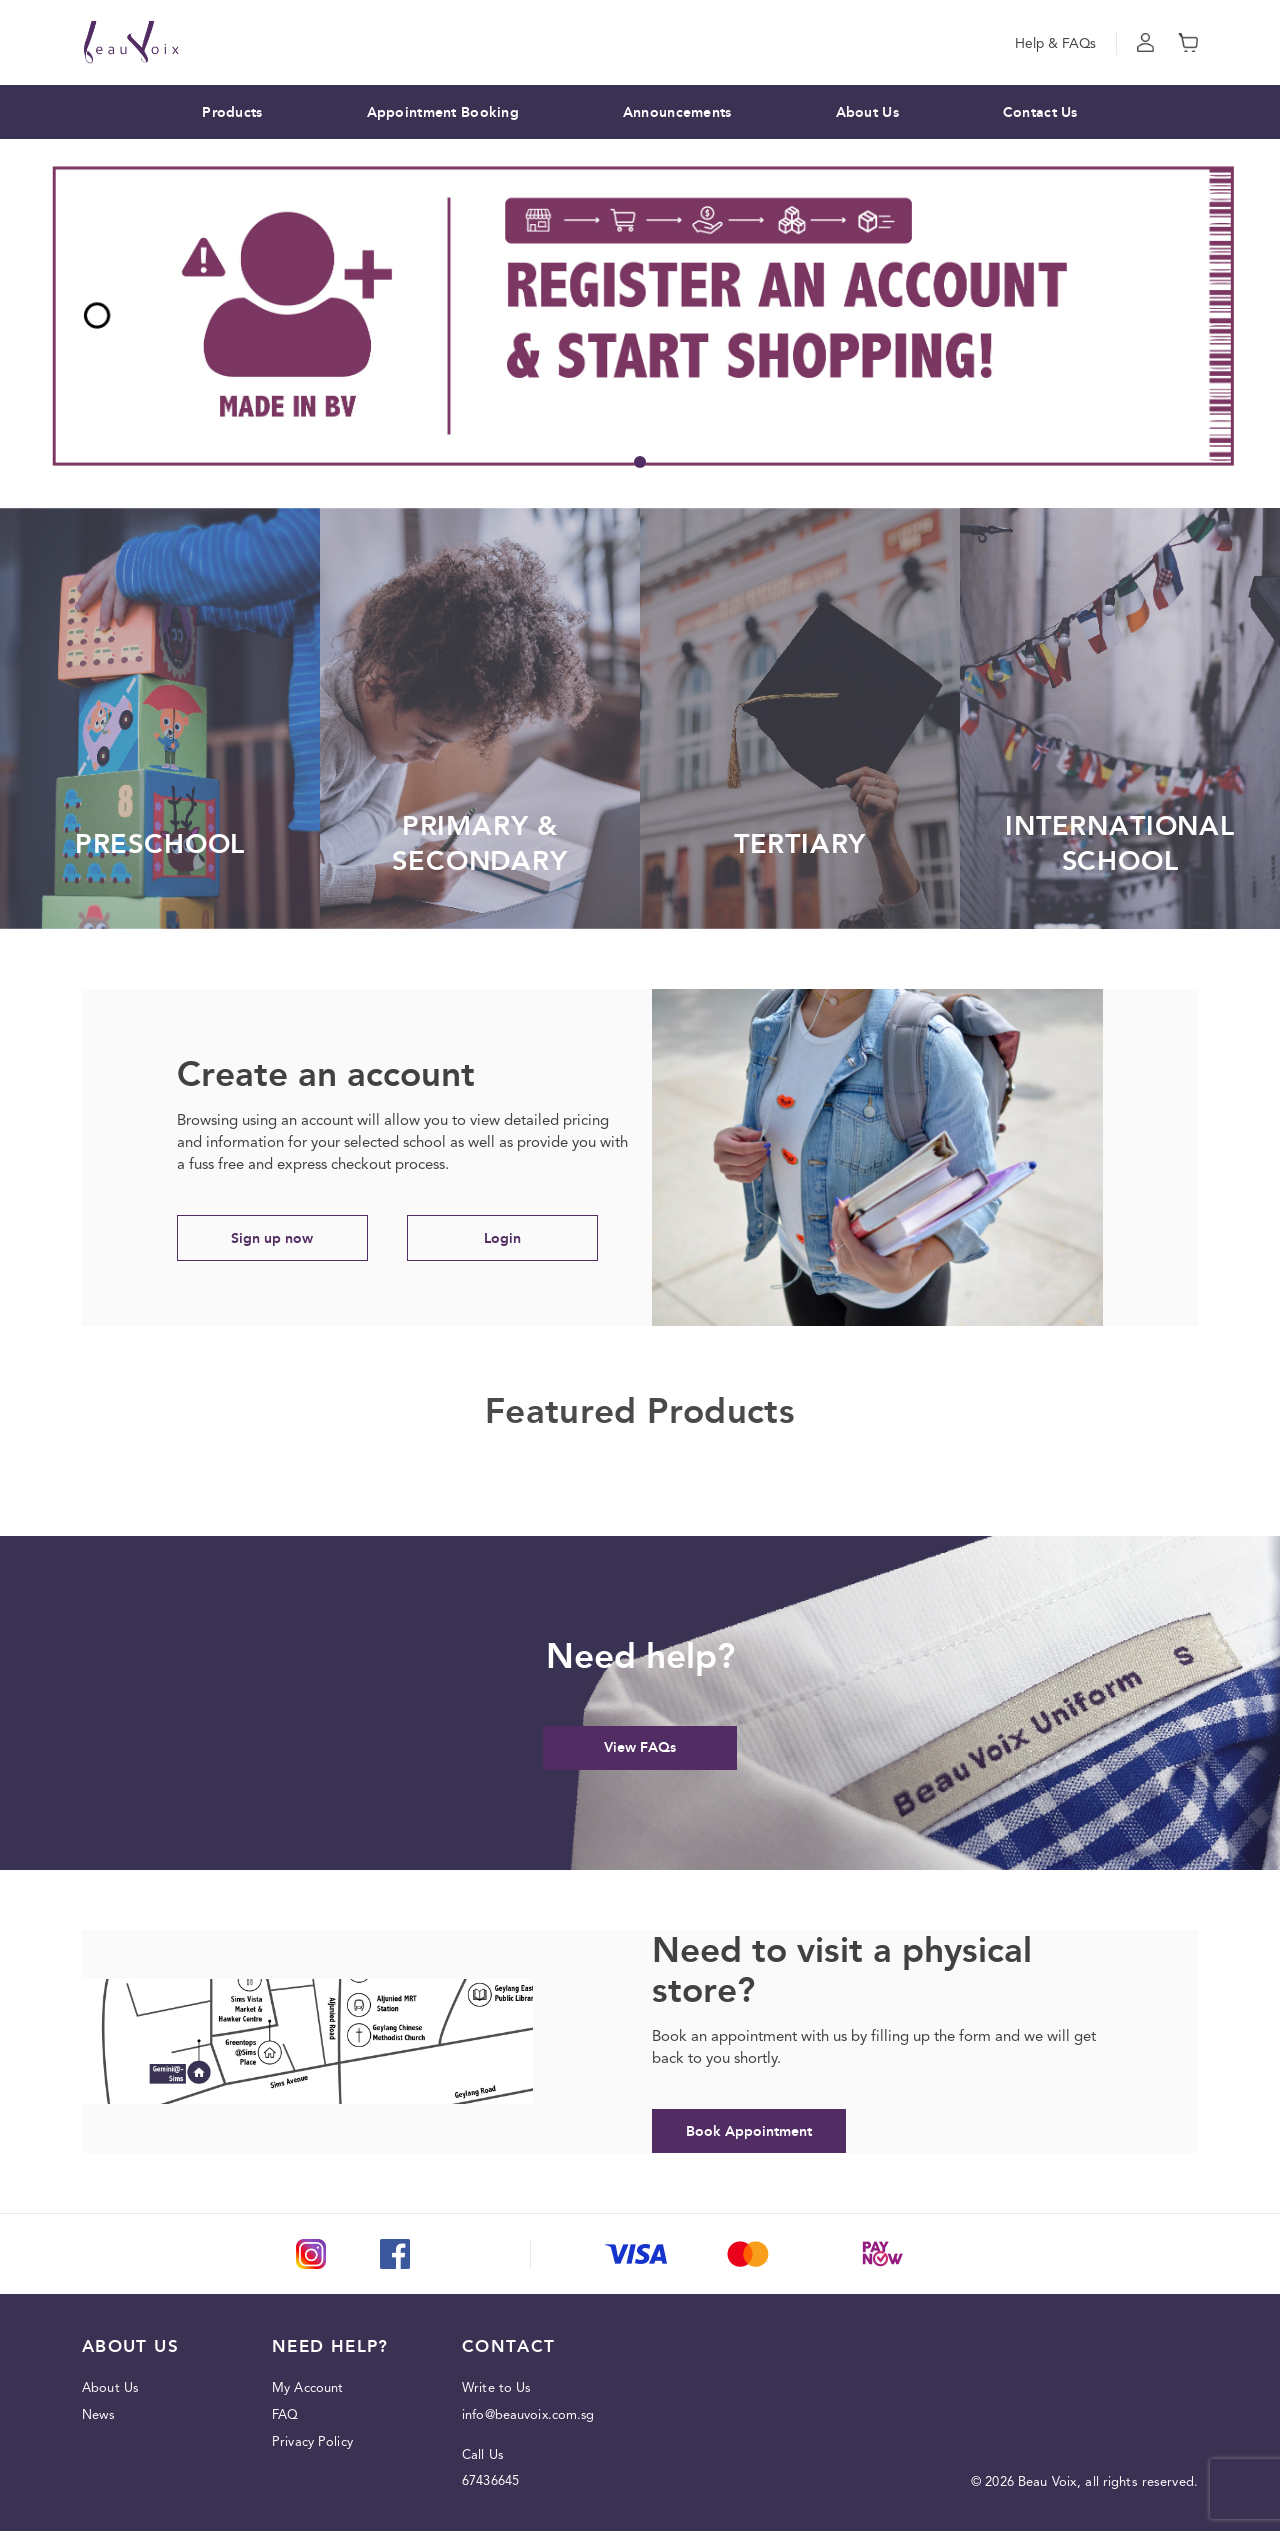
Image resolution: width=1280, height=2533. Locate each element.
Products (232, 112)
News (99, 2417)
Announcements (677, 112)
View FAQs (640, 1748)
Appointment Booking (443, 112)
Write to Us (497, 2390)
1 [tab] (640, 462)
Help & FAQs (1054, 43)
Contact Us (1040, 112)
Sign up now (277, 1238)
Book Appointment (752, 2132)
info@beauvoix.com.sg (529, 2417)
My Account (307, 2390)
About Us (867, 112)
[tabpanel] (640, 316)
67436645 (490, 2483)
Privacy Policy (312, 2444)
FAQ (285, 2417)
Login (516, 1238)
